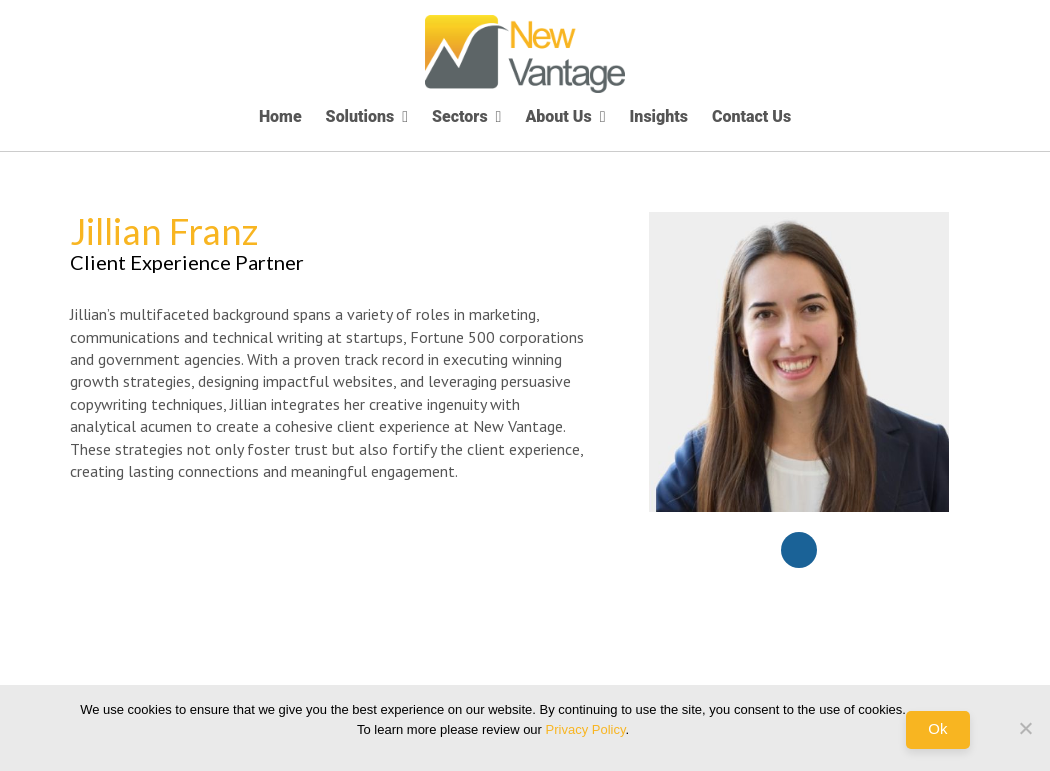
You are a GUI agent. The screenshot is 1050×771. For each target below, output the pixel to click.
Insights (659, 116)
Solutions (360, 116)
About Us (558, 116)
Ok (937, 728)
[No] (1025, 728)
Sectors (460, 116)
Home (280, 116)
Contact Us (751, 116)
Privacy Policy (586, 729)
